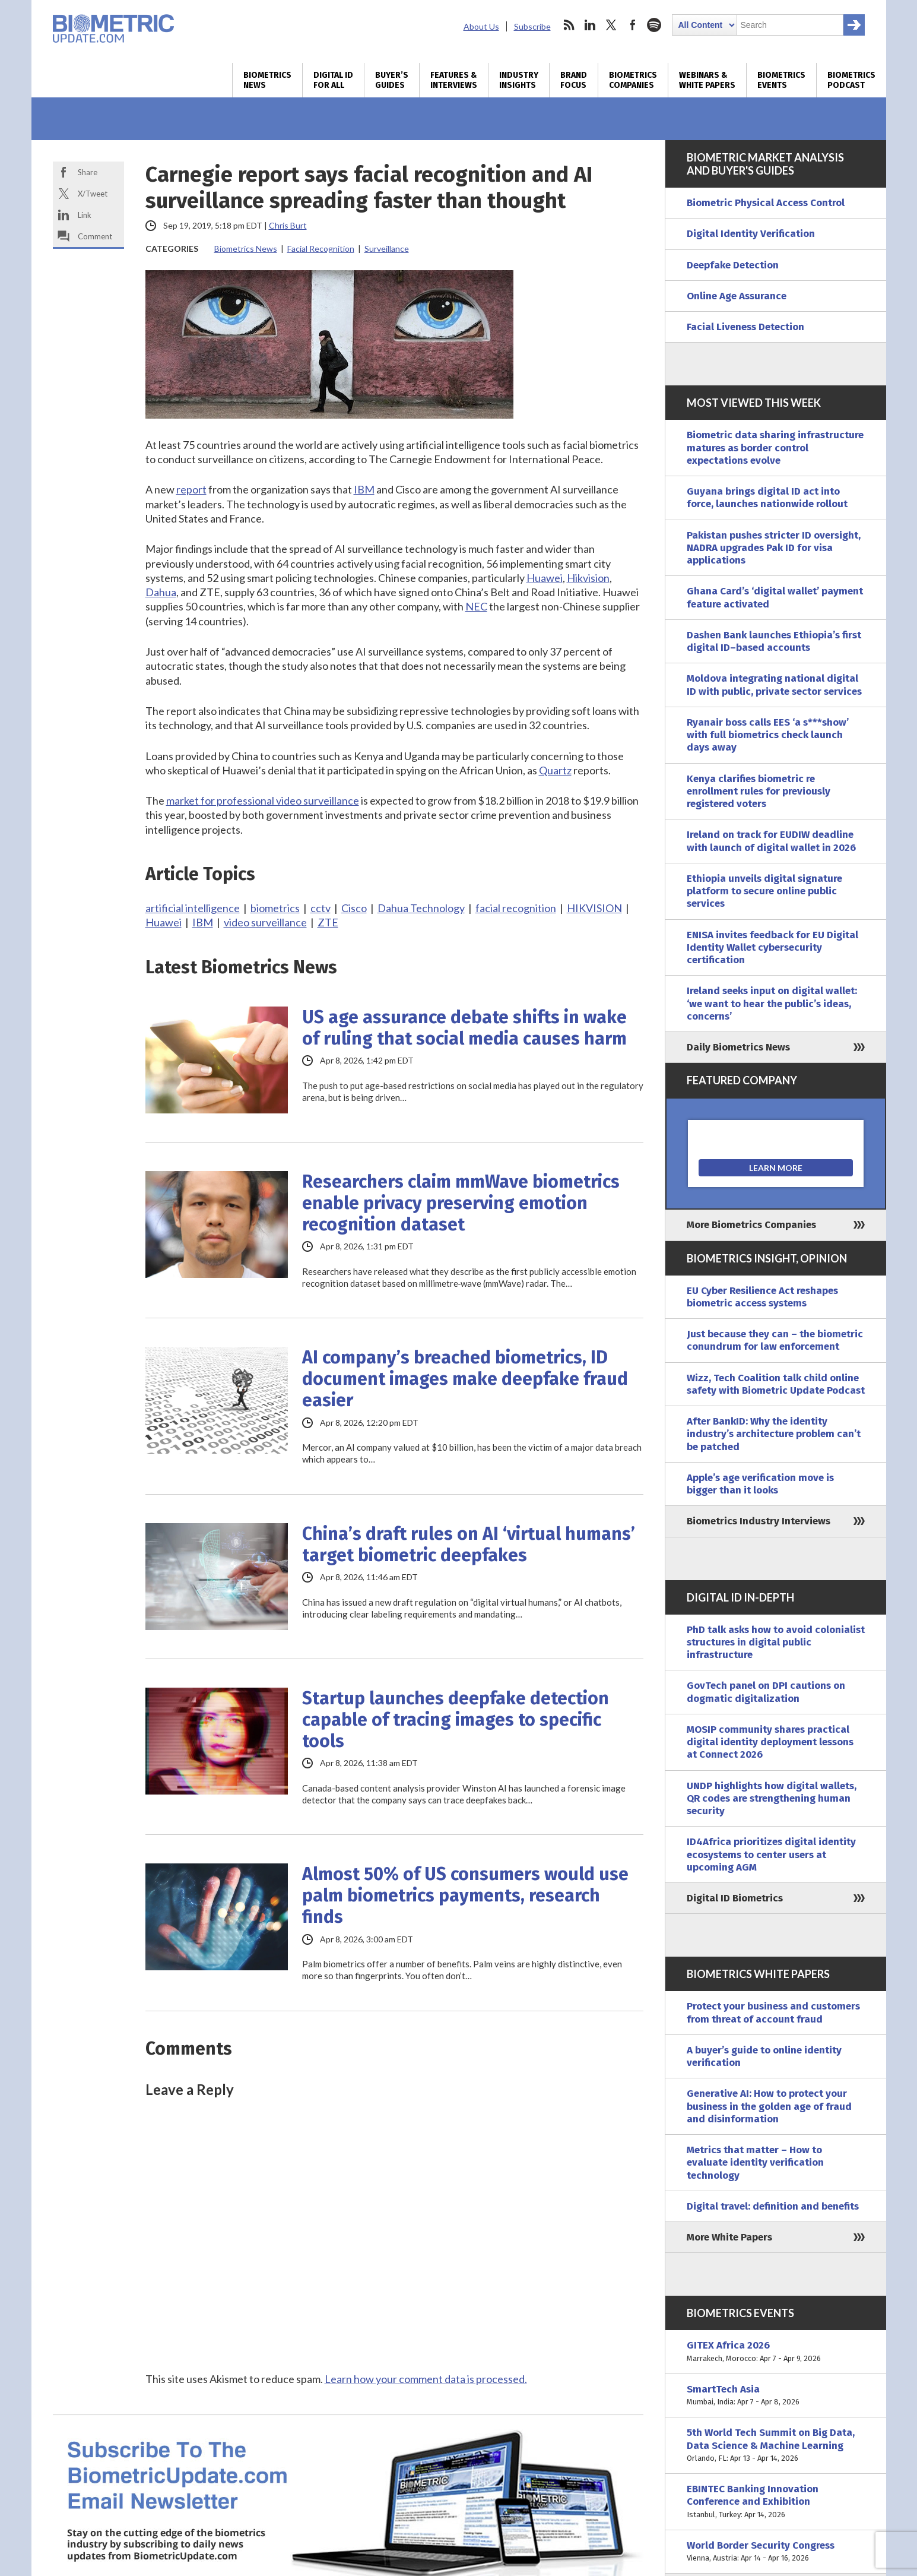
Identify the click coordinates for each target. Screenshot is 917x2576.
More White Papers (729, 2237)
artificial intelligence (192, 907)
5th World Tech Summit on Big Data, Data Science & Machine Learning (776, 2445)
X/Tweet (92, 193)
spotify (654, 25)
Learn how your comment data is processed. (426, 2378)
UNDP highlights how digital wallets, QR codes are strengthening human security (771, 1799)
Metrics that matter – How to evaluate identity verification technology (755, 2163)
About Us (481, 26)
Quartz (555, 770)
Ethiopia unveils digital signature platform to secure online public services (764, 891)
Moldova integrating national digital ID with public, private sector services (774, 684)
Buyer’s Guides (391, 80)
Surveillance (386, 248)
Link (84, 215)
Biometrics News (267, 80)
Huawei (544, 577)
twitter (611, 25)
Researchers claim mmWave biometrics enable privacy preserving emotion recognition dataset (461, 1203)
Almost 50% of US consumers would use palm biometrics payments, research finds (465, 1895)
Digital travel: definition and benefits (773, 2206)
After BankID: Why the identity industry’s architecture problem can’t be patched (774, 1434)
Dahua (160, 592)
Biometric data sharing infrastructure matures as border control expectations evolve (775, 448)
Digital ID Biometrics (735, 1898)
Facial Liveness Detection (745, 327)
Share (87, 172)
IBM (364, 489)
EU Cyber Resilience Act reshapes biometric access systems (762, 1296)
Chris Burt (288, 225)
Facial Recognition (320, 248)
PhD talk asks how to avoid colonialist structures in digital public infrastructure (776, 1643)
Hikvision (588, 577)
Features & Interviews (453, 80)
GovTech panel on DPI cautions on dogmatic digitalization (766, 1691)
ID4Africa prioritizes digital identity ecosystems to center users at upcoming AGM (771, 1855)
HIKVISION (594, 907)
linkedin (590, 25)
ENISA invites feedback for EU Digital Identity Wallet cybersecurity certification (772, 948)
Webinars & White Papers (707, 80)
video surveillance (265, 922)
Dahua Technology (421, 907)
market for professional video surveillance (262, 800)
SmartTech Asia (776, 2396)
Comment (95, 236)
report (191, 489)
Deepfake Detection (733, 265)
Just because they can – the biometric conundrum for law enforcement (775, 1340)
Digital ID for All (333, 80)
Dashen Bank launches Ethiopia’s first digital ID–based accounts (774, 641)
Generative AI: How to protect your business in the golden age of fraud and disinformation (769, 2106)
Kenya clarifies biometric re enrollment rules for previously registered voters (758, 792)
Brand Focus (573, 80)
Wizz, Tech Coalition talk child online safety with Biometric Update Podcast (776, 1384)
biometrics (275, 907)
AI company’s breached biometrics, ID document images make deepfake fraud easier (465, 1379)
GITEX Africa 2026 (776, 2352)
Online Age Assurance (736, 296)
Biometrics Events (781, 80)
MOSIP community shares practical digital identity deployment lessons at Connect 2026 (770, 1742)
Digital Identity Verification (751, 233)
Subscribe (532, 26)
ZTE (328, 922)
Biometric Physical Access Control (766, 203)
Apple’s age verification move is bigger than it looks (760, 1483)
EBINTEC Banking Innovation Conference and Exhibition (776, 2502)
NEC (476, 606)
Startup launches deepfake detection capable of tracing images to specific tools (455, 1720)
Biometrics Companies (633, 80)
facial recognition (515, 907)
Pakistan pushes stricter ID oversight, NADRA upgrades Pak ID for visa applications (774, 548)
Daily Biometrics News (738, 1047)
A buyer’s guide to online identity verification (764, 2056)
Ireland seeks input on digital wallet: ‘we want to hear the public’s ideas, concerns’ (772, 1004)
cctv (320, 907)
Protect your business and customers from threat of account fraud (773, 2012)
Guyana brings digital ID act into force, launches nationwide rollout (767, 497)
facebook (632, 25)
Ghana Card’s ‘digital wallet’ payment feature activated (775, 597)
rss (568, 25)
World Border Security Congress (776, 2552)
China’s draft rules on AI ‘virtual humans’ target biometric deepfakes (468, 1544)
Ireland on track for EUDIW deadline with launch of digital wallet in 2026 (771, 840)
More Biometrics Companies (751, 1225)
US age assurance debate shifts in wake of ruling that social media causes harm (464, 1028)
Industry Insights (518, 80)
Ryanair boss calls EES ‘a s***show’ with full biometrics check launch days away (768, 735)
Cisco (354, 907)
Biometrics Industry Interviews (758, 1521)
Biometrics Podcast (851, 80)
